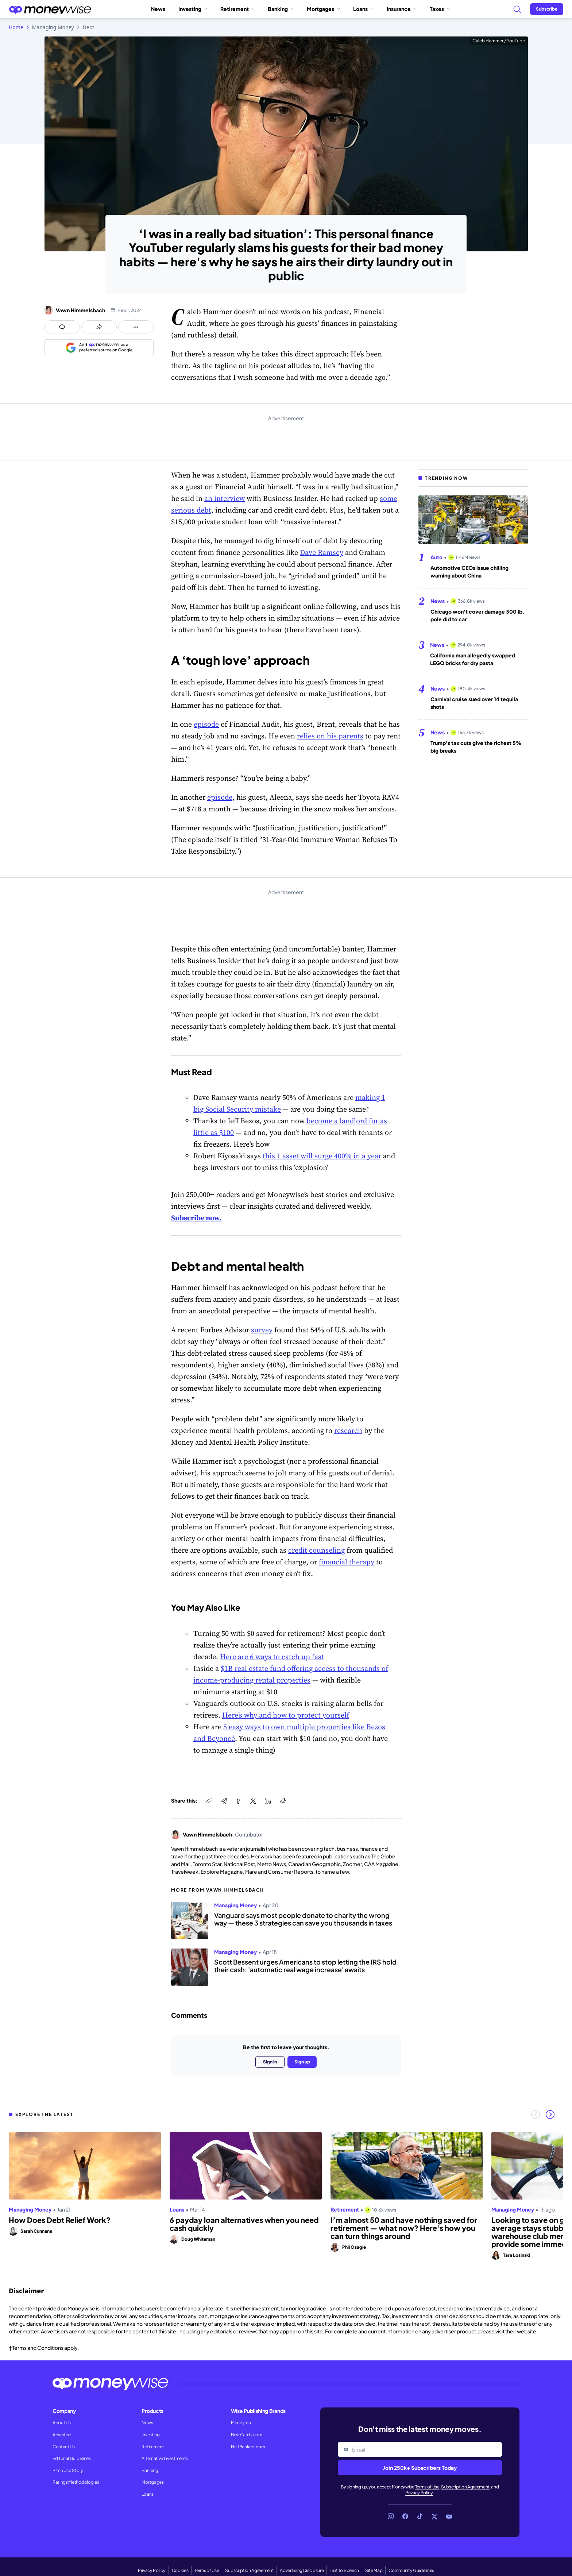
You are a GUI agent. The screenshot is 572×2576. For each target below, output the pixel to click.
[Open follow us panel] (136, 326)
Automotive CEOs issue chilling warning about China (469, 571)
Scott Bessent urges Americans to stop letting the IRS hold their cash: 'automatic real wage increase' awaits (305, 1966)
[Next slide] (550, 2114)
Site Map (373, 2570)
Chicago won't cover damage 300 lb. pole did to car (477, 615)
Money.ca (241, 2422)
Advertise (62, 2434)
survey (262, 1330)
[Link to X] (434, 2516)
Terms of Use (427, 2487)
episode (206, 724)
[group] (286, 2195)
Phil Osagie (354, 2247)
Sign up (302, 2062)
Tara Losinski (516, 2255)
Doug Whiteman (198, 2239)
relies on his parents (330, 736)
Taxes (440, 8)
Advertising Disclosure (302, 2570)
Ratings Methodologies (76, 2482)
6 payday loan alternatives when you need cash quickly (244, 2224)
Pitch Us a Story (68, 2470)
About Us (61, 2422)
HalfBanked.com (248, 2446)
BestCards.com (246, 2434)
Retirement (237, 8)
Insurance (402, 8)
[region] (286, 2195)
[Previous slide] (535, 2114)
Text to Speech (344, 2570)
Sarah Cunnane (36, 2231)
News (158, 8)
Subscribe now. (196, 1218)
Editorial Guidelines (72, 2458)
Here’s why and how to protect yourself (285, 1715)
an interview (224, 498)
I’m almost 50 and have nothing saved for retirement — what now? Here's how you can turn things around (404, 2228)
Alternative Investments (165, 2458)
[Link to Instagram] (391, 2516)
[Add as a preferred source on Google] (99, 347)
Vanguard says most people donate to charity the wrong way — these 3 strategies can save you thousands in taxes (303, 1919)
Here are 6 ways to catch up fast (272, 1657)
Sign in (270, 2062)
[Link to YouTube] (449, 2516)
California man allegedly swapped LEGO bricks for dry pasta (472, 659)
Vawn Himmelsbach (80, 310)
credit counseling (316, 1550)
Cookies (180, 2570)
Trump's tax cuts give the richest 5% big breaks (475, 746)
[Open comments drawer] (62, 326)
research (348, 1430)
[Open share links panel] (99, 326)
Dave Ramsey (321, 552)
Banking (281, 8)
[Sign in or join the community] (546, 9)
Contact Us (64, 2446)
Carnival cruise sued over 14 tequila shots (474, 703)
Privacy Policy (419, 2492)
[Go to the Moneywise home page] (50, 9)
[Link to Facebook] (405, 2516)
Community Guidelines (411, 2570)
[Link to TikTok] (420, 2516)
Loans (363, 8)
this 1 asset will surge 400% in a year (322, 1156)
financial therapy (346, 1562)
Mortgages (323, 8)
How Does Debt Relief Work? (60, 2220)
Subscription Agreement (465, 2487)
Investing (192, 8)
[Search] (517, 9)
